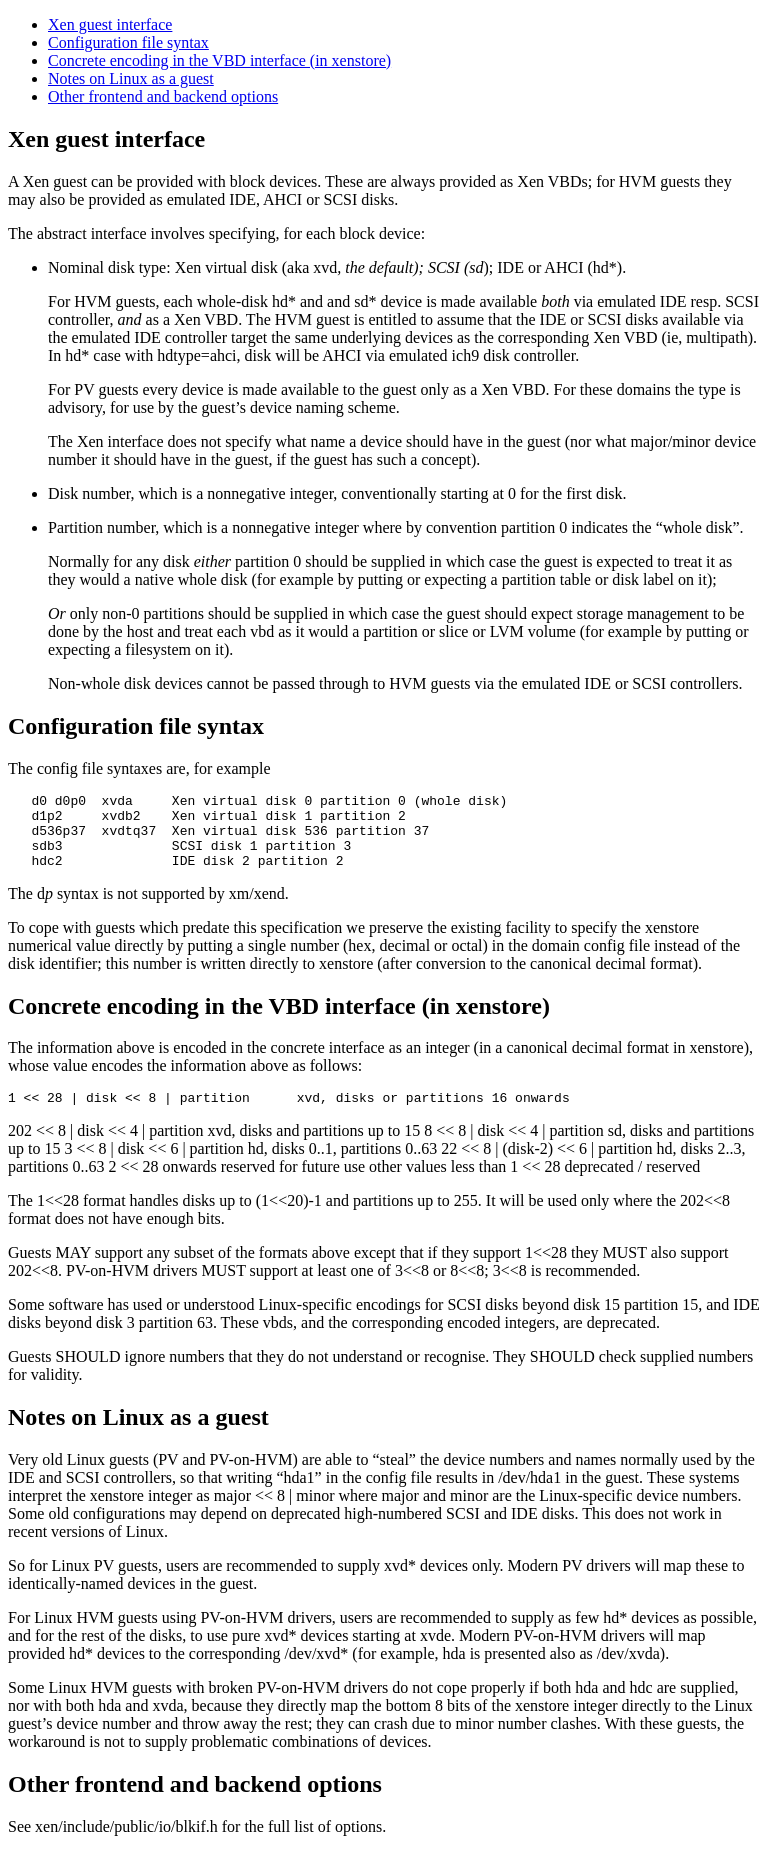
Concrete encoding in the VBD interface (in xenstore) (219, 60)
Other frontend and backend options (163, 96)
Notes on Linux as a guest (131, 78)
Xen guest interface (110, 24)
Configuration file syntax (128, 42)
